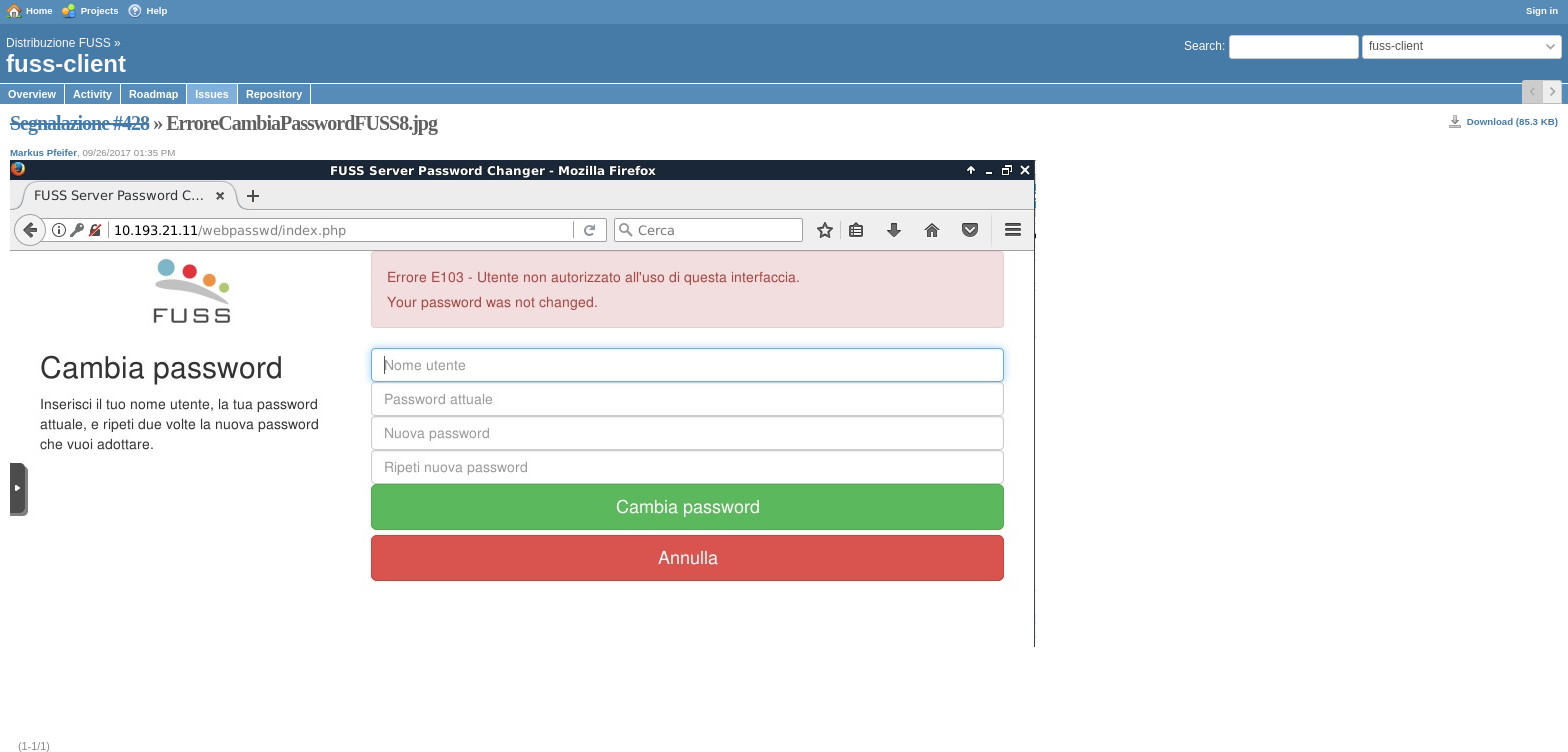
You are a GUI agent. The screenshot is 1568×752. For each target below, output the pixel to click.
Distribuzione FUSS (58, 43)
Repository (274, 94)
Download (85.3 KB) (1512, 121)
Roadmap (153, 94)
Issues (212, 94)
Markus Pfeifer (43, 152)
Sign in (1542, 10)
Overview (32, 94)
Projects (100, 10)
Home (39, 10)
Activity (92, 94)
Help (157, 10)
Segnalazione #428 (79, 123)
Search (1203, 46)
